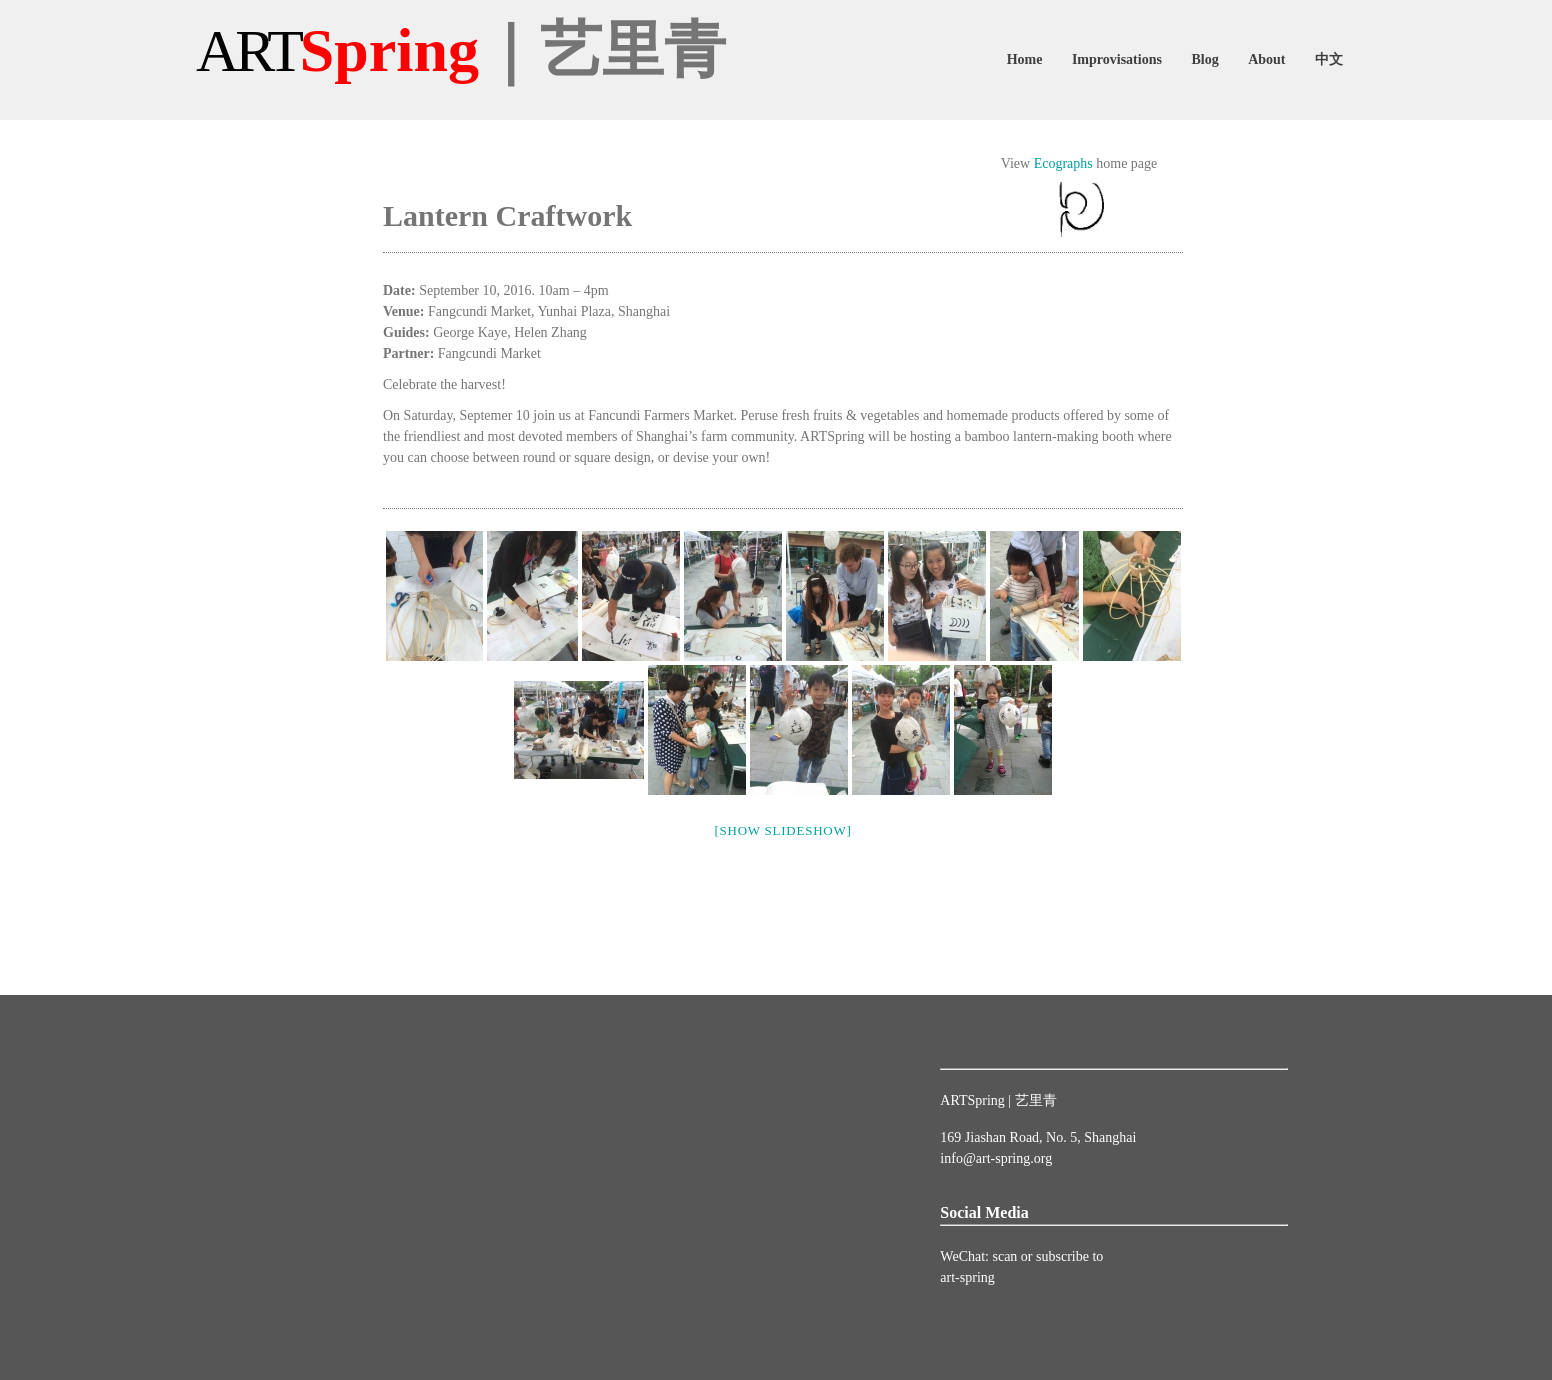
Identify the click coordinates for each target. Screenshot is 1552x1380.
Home (1025, 59)
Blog (1204, 59)
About (1266, 59)
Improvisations (1117, 59)
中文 (1329, 59)
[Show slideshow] (782, 830)
